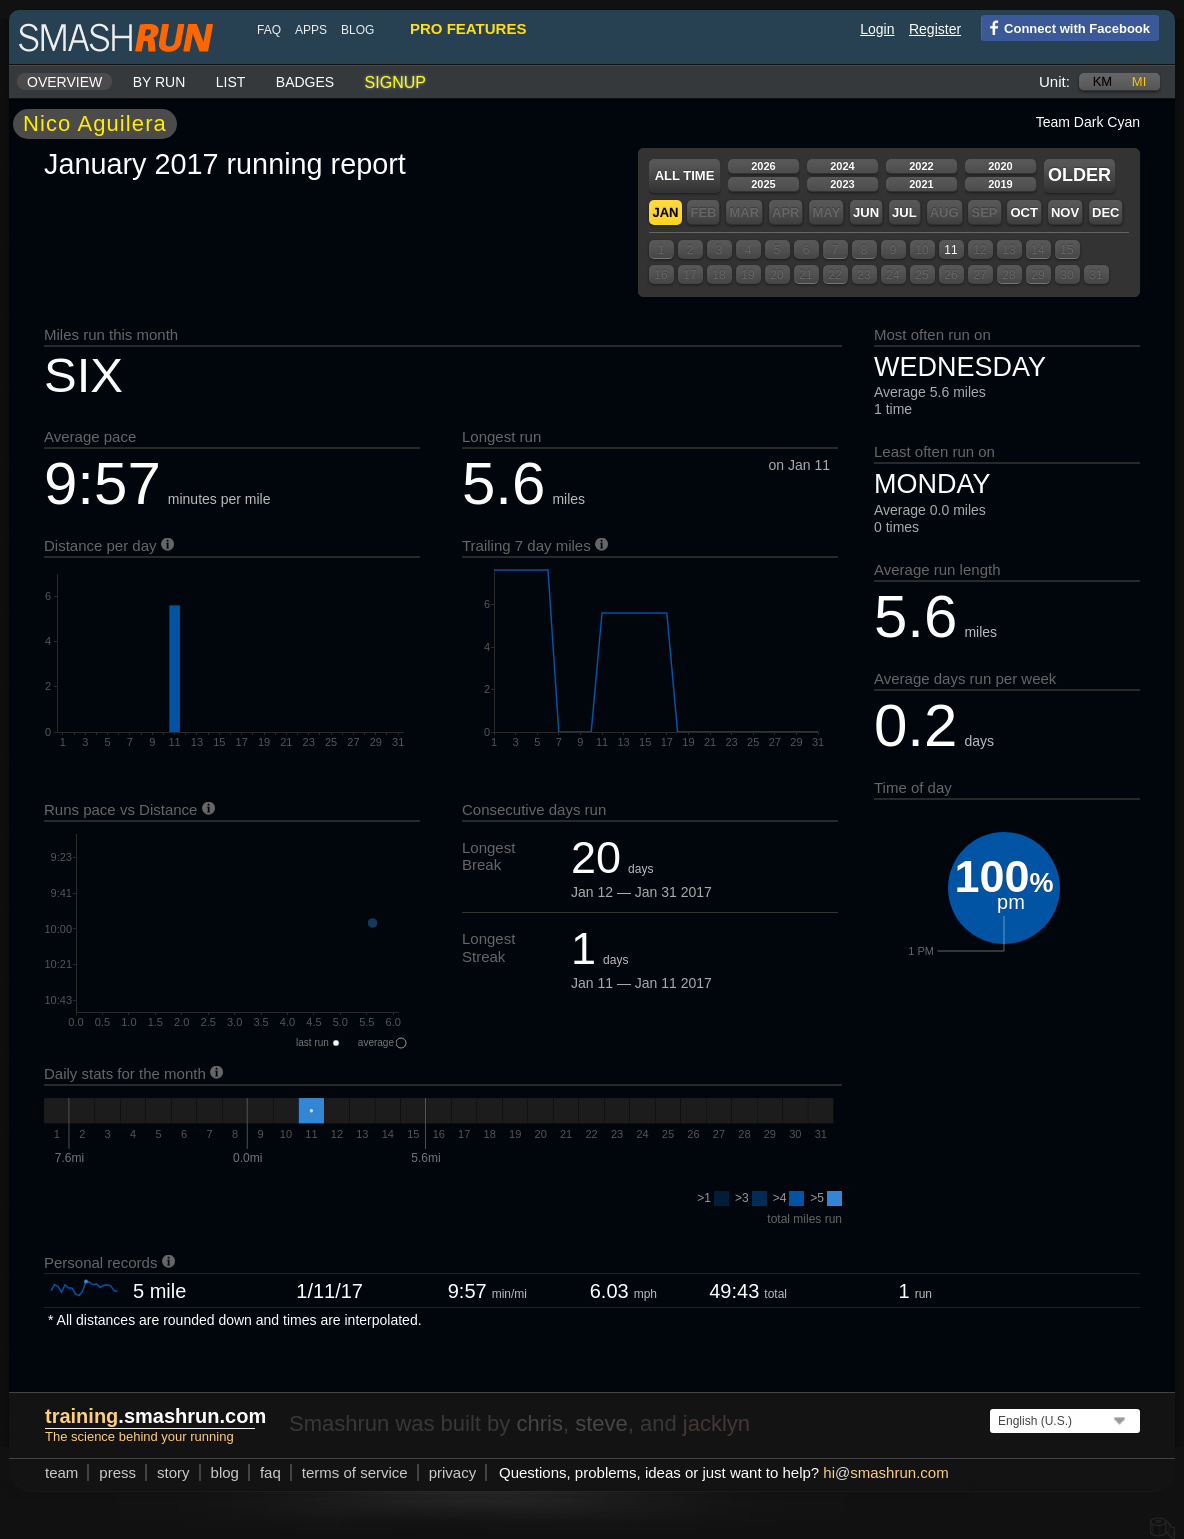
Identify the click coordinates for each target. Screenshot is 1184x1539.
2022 (921, 166)
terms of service (355, 1472)
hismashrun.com (885, 1472)
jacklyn (716, 1423)
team (61, 1472)
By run (159, 82)
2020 (1000, 166)
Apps (311, 30)
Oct (1023, 212)
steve (601, 1423)
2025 (763, 184)
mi (1139, 81)
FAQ (269, 30)
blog (357, 30)
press (117, 1472)
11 (950, 250)
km (1103, 81)
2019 (1000, 184)
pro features (468, 28)
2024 (842, 166)
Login (877, 29)
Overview (64, 82)
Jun (866, 212)
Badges (305, 82)
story (173, 1472)
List (231, 82)
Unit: (1054, 81)
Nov (1065, 212)
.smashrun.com (155, 1416)
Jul (904, 212)
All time (685, 175)
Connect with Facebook (1065, 27)
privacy (453, 1472)
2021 (921, 184)
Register (935, 29)
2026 (763, 166)
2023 (842, 184)
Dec (1105, 212)
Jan (665, 212)
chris (539, 1423)
